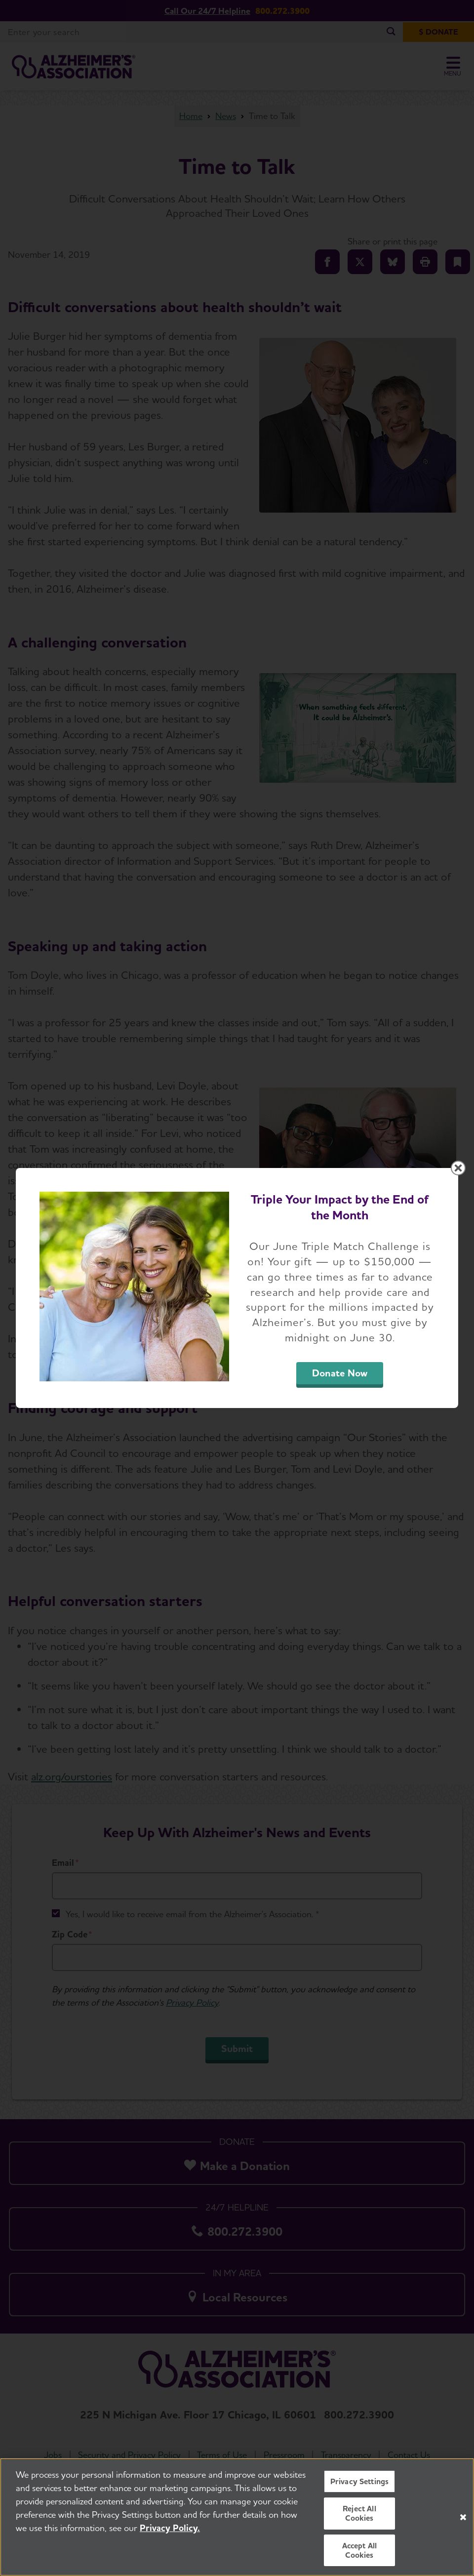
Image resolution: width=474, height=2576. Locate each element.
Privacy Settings (359, 2482)
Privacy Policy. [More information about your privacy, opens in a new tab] (170, 2528)
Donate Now (339, 1373)
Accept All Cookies (359, 2550)
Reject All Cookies (359, 2513)
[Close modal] (458, 1168)
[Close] (463, 2518)
